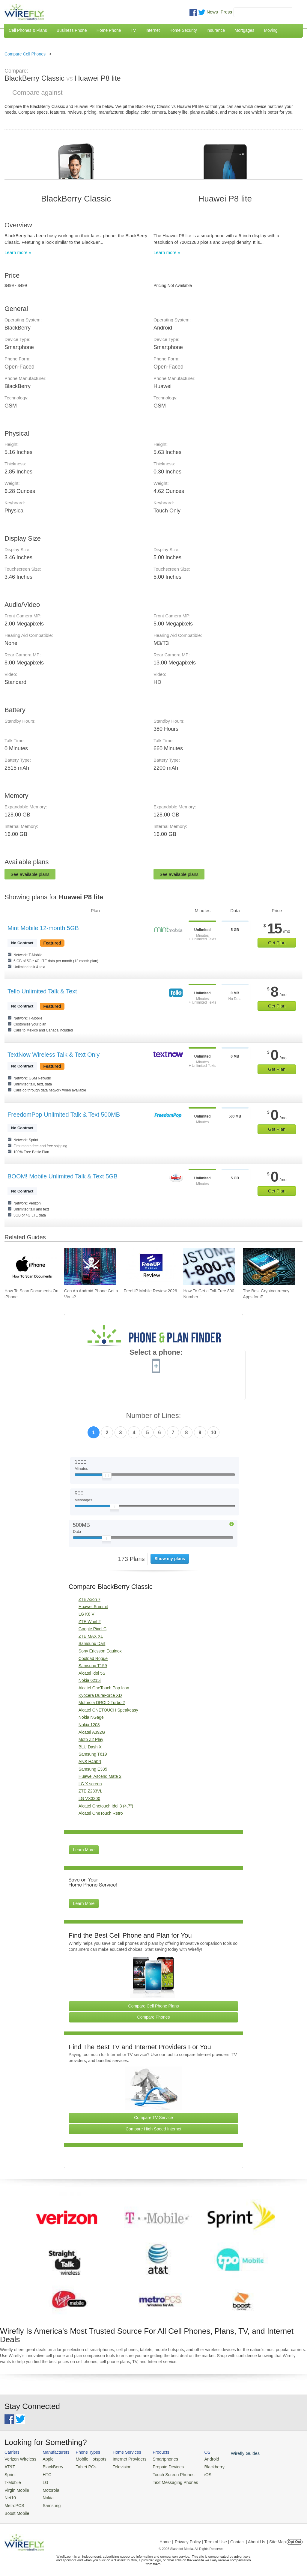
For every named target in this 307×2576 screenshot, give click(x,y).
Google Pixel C (92, 1628)
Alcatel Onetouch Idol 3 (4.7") (106, 1806)
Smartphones (155, 2459)
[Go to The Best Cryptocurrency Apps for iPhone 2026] (269, 1266)
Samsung (48, 2502)
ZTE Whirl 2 (90, 1621)
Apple (45, 2459)
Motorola (47, 2488)
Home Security (183, 30)
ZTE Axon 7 (89, 1599)
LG (42, 2480)
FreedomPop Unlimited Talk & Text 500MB (63, 1115)
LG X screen (90, 1783)
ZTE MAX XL (91, 1636)
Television (115, 2466)
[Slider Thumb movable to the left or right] (107, 1476)
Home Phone (109, 30)
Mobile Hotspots (87, 2459)
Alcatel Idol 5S (92, 1673)
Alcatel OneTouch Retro (101, 1813)
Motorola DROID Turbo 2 (102, 1702)
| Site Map (276, 2537)
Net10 (9, 2495)
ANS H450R (90, 1761)
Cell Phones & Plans (28, 30)
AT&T (9, 2466)
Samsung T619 (93, 1754)
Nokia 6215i (90, 1680)
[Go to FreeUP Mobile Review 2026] (150, 1266)
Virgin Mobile (15, 2488)
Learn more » (17, 252)
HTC (44, 2473)
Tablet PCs (82, 2466)
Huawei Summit (93, 1606)
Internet (152, 30)
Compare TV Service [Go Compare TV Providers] (153, 2117)
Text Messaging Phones (165, 2480)
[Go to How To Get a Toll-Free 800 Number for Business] (209, 1266)
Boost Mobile (15, 2509)
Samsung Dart (92, 1643)
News (212, 11)
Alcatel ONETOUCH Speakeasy (108, 1710)
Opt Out (294, 2538)
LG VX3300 (89, 1798)
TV (133, 30)
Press (226, 11)
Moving (270, 30)
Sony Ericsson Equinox (100, 1651)
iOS (195, 2473)
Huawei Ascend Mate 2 (100, 1776)
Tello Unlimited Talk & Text (42, 991)
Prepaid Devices (158, 2466)
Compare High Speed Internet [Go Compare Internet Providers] (153, 2129)
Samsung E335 (93, 1769)
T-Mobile (11, 2480)
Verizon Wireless (19, 2459)
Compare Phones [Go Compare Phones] (153, 2017)
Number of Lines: (153, 1415)
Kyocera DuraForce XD (100, 1695)
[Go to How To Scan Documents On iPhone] (30, 1266)
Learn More (84, 1849)
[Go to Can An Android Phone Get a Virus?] (90, 1266)
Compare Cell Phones (25, 54)
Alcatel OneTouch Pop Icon (104, 1687)
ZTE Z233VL (90, 1791)
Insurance (216, 30)
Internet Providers (122, 2459)
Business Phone (72, 30)
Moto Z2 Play (91, 1739)
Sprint (9, 2473)
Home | (166, 2537)
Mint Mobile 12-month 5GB (43, 928)
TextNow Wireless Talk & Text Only (53, 1055)
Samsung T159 (93, 1665)
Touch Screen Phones (163, 2473)
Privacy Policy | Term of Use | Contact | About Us (220, 2537)
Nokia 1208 (89, 1724)
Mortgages (244, 30)
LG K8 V (86, 1614)
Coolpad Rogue (93, 1658)
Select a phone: (156, 1353)
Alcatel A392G (92, 1732)
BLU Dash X (90, 1747)
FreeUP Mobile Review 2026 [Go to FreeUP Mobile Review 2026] (150, 1290)
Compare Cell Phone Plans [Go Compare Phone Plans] (153, 2006)
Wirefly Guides (230, 2453)
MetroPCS (13, 2502)
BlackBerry (49, 2466)
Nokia (45, 2495)
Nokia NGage (91, 1717)
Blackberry (201, 2466)
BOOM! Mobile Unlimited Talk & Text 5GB (62, 1176)
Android (198, 2459)
